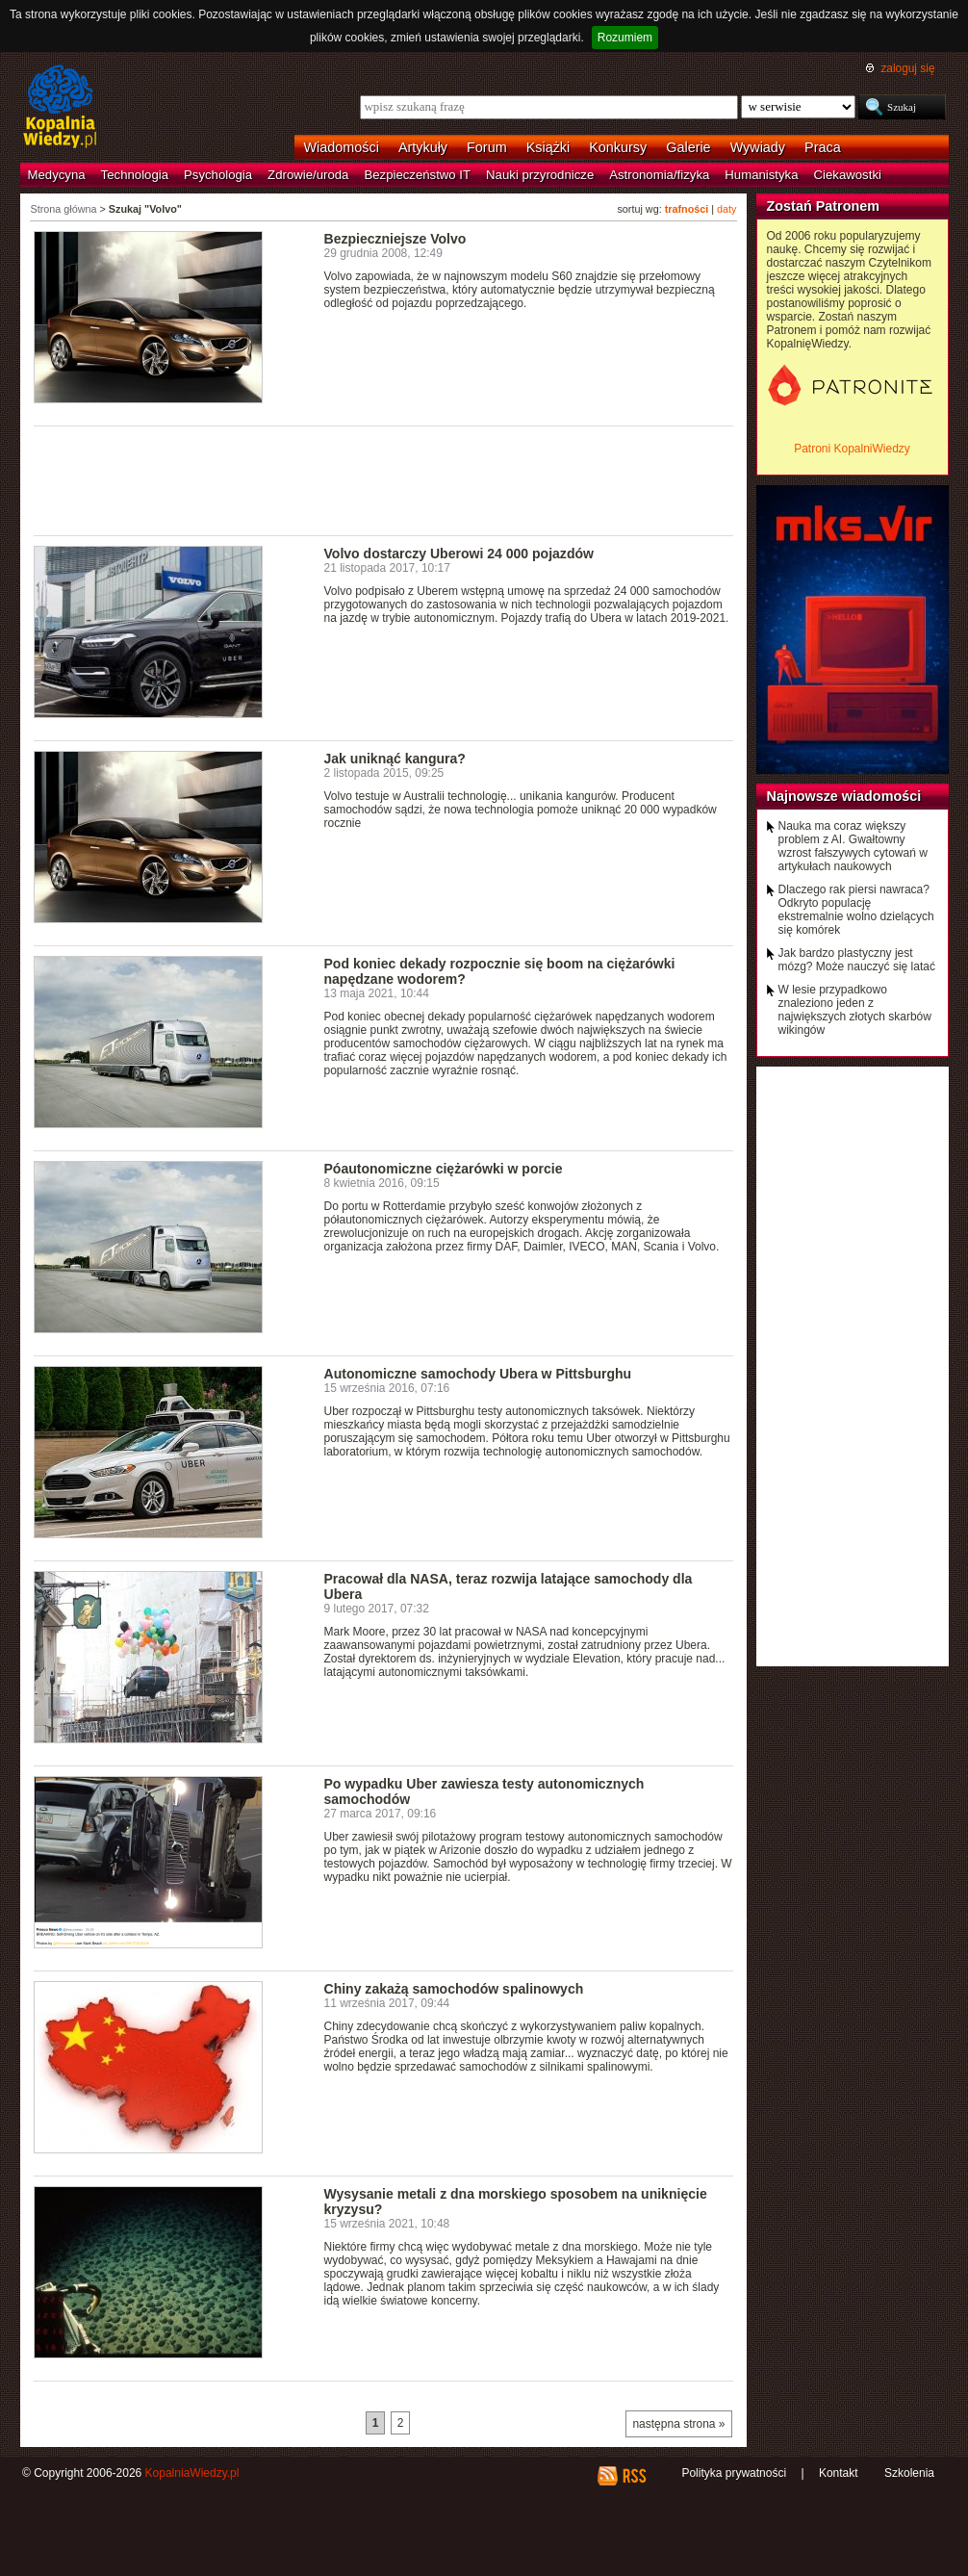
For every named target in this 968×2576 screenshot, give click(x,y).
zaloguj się (907, 68)
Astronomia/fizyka (659, 174)
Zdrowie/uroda (307, 174)
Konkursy (618, 147)
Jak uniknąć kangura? (395, 758)
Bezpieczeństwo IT (417, 174)
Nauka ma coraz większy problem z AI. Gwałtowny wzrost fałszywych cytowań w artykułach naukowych (853, 846)
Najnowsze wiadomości (844, 796)
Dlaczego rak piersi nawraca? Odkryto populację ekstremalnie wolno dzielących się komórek (856, 910)
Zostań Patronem (823, 206)
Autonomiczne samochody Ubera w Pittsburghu (478, 1373)
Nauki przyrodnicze (540, 174)
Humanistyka (761, 174)
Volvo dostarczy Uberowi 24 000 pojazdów (459, 553)
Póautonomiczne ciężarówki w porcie (443, 1168)
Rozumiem (625, 37)
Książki (548, 147)
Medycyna (57, 174)
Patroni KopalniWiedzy (852, 448)
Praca (822, 147)
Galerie (688, 147)
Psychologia (218, 174)
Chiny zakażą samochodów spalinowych (454, 1988)
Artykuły (422, 147)
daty (726, 209)
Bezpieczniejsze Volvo (395, 238)
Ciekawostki (847, 174)
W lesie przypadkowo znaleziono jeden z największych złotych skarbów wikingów (854, 1010)
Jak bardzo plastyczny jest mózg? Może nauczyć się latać (856, 959)
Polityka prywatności (733, 2473)
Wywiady (757, 147)
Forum (487, 147)
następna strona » (678, 2424)
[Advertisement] (384, 479)
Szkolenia (909, 2473)
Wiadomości (341, 147)
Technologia (134, 174)
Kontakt (838, 2473)
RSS (634, 2476)
